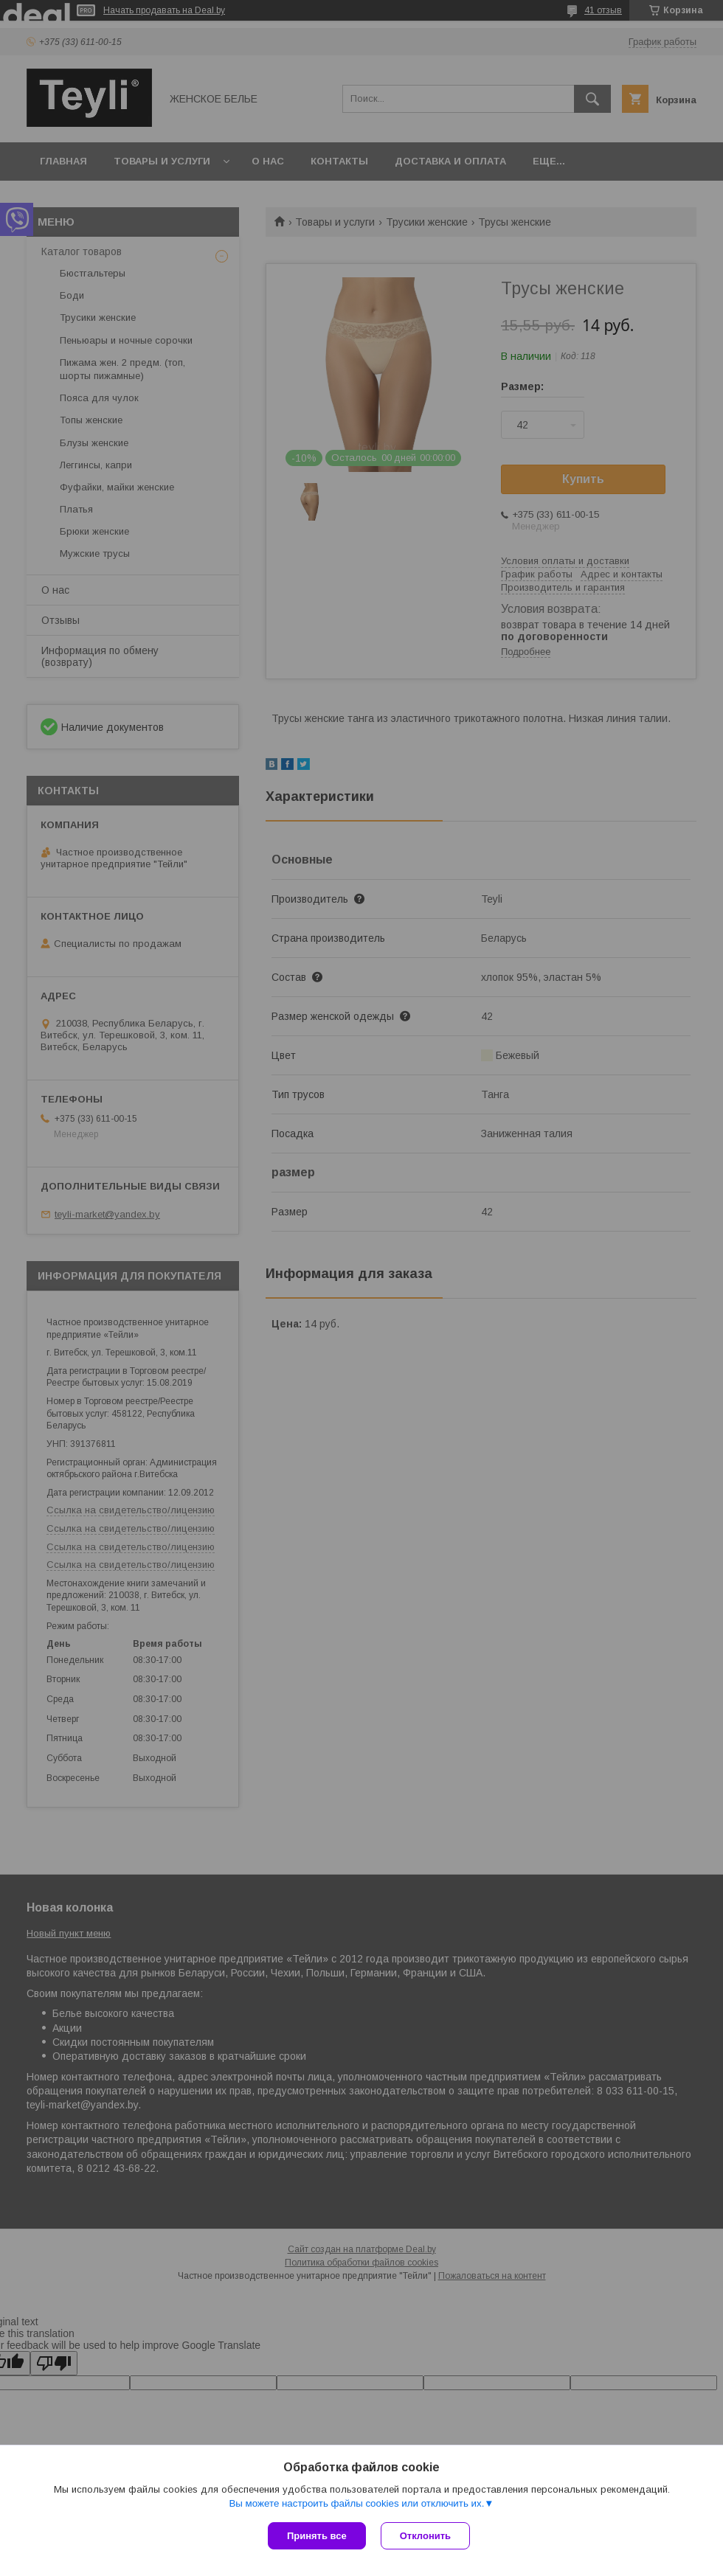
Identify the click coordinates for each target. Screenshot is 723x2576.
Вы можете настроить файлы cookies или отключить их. (356, 2503)
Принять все (317, 2535)
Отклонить (425, 2535)
